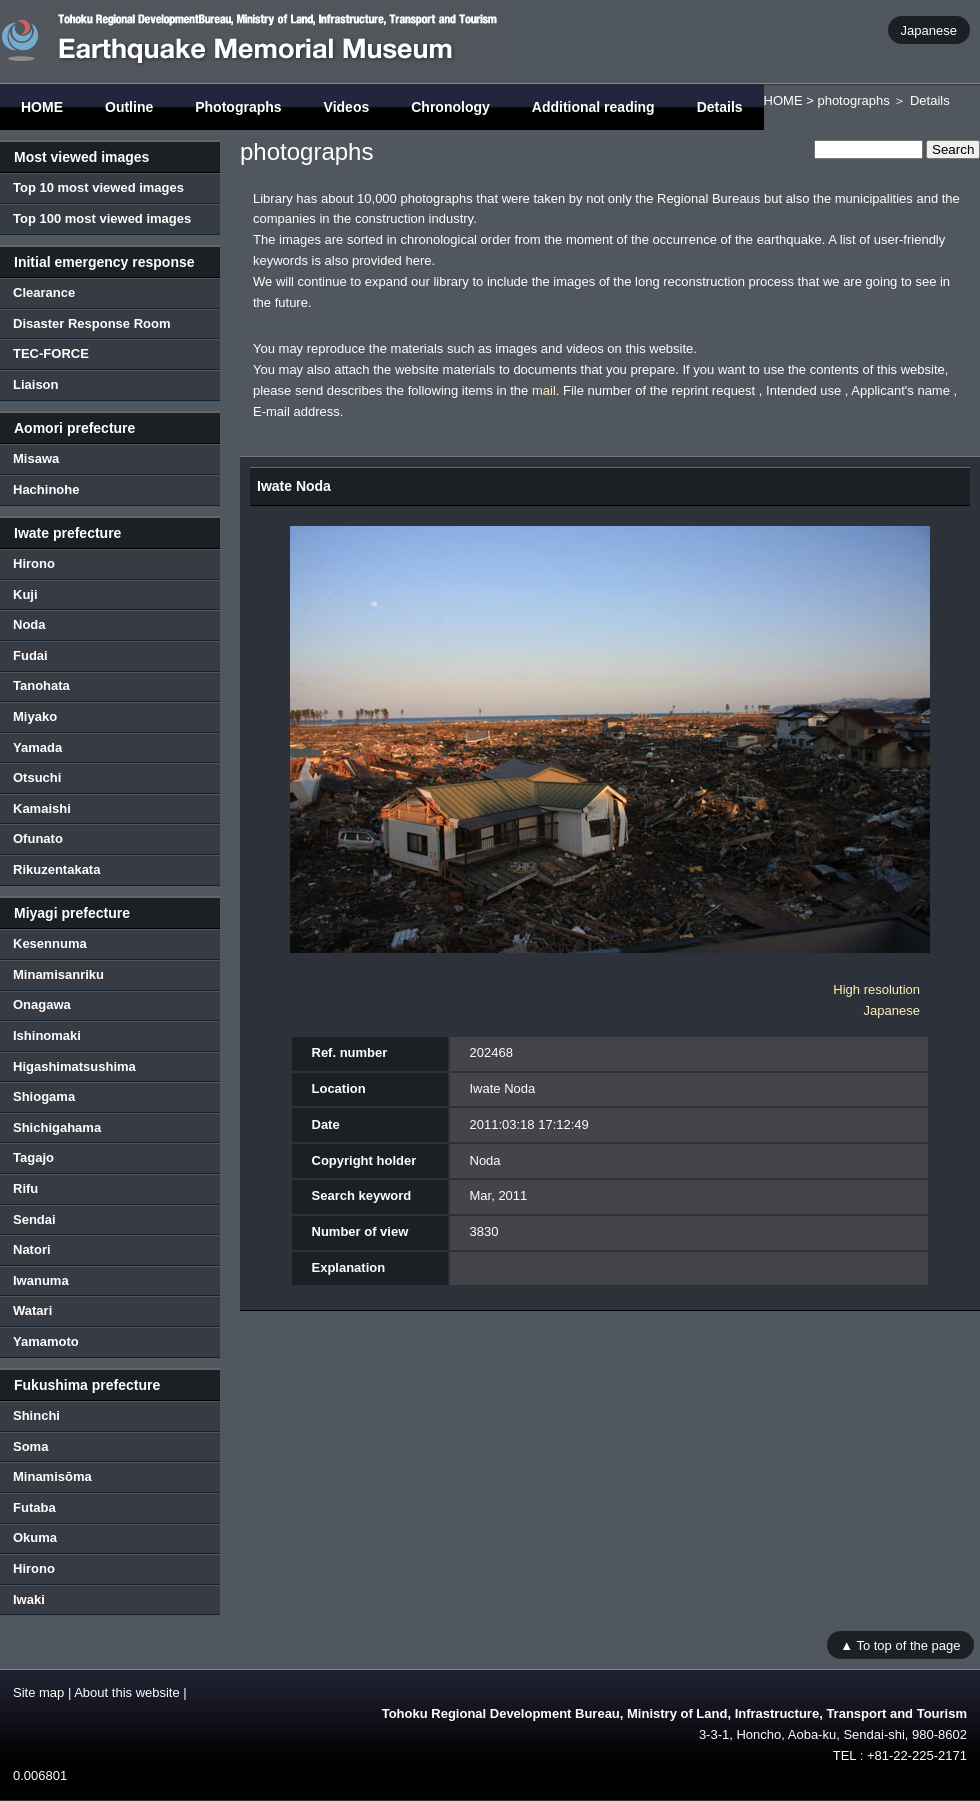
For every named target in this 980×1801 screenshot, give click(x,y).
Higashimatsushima (74, 1066)
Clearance (44, 292)
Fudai (30, 655)
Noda (29, 624)
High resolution (876, 989)
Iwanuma (41, 1280)
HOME (42, 107)
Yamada (37, 747)
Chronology (450, 107)
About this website (127, 1692)
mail (544, 390)
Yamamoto (46, 1341)
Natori (32, 1249)
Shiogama (44, 1096)
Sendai (34, 1219)
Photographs (238, 107)
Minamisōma (52, 1476)
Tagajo (33, 1157)
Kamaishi (42, 808)
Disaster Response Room (92, 323)
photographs (853, 100)
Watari (32, 1310)
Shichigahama (57, 1127)
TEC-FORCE (51, 353)
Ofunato (38, 838)
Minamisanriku (58, 974)
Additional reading (593, 107)
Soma (30, 1446)
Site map (38, 1692)
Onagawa (42, 1004)
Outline (129, 107)
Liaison (36, 384)
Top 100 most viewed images (102, 218)
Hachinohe (46, 489)
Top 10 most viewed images (98, 187)
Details (720, 107)
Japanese (929, 29)
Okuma (35, 1537)
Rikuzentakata (56, 869)
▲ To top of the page (900, 1644)
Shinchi (36, 1415)
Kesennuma (50, 943)
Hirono (34, 563)
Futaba (34, 1507)
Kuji (25, 594)
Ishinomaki (47, 1035)
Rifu (25, 1188)
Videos (347, 107)
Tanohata (41, 685)
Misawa (36, 458)
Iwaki (29, 1599)
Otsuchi (37, 777)
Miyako (35, 716)
